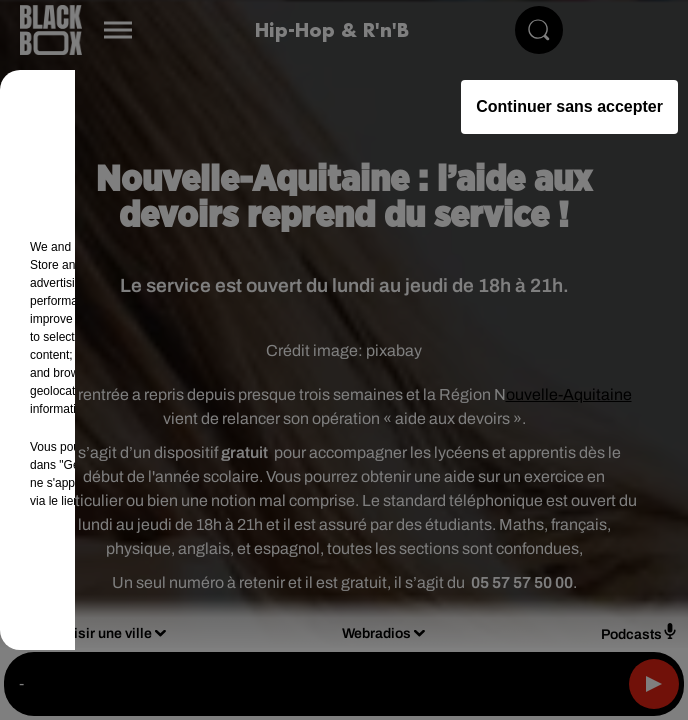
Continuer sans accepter (569, 106)
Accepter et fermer (443, 579)
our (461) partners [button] (122, 247)
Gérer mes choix (243, 579)
